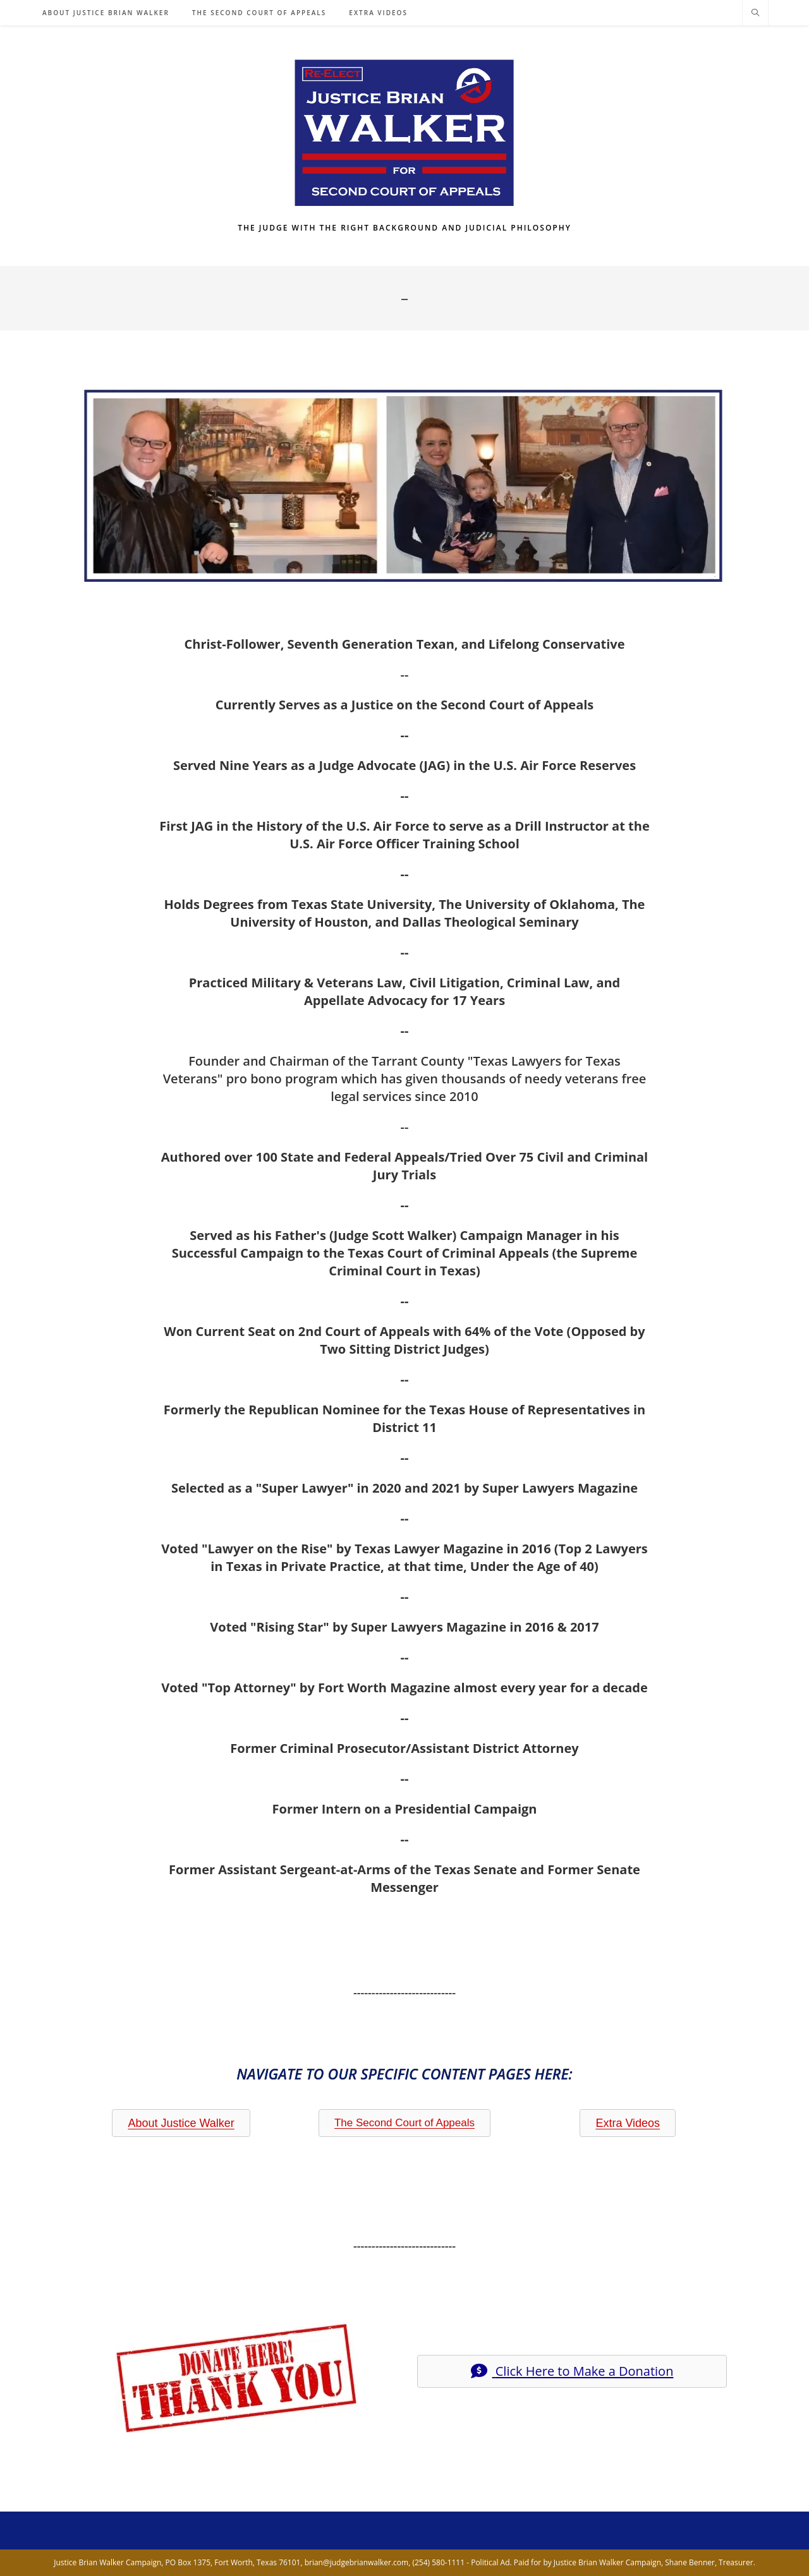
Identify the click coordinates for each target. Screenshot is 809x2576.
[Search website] (755, 13)
